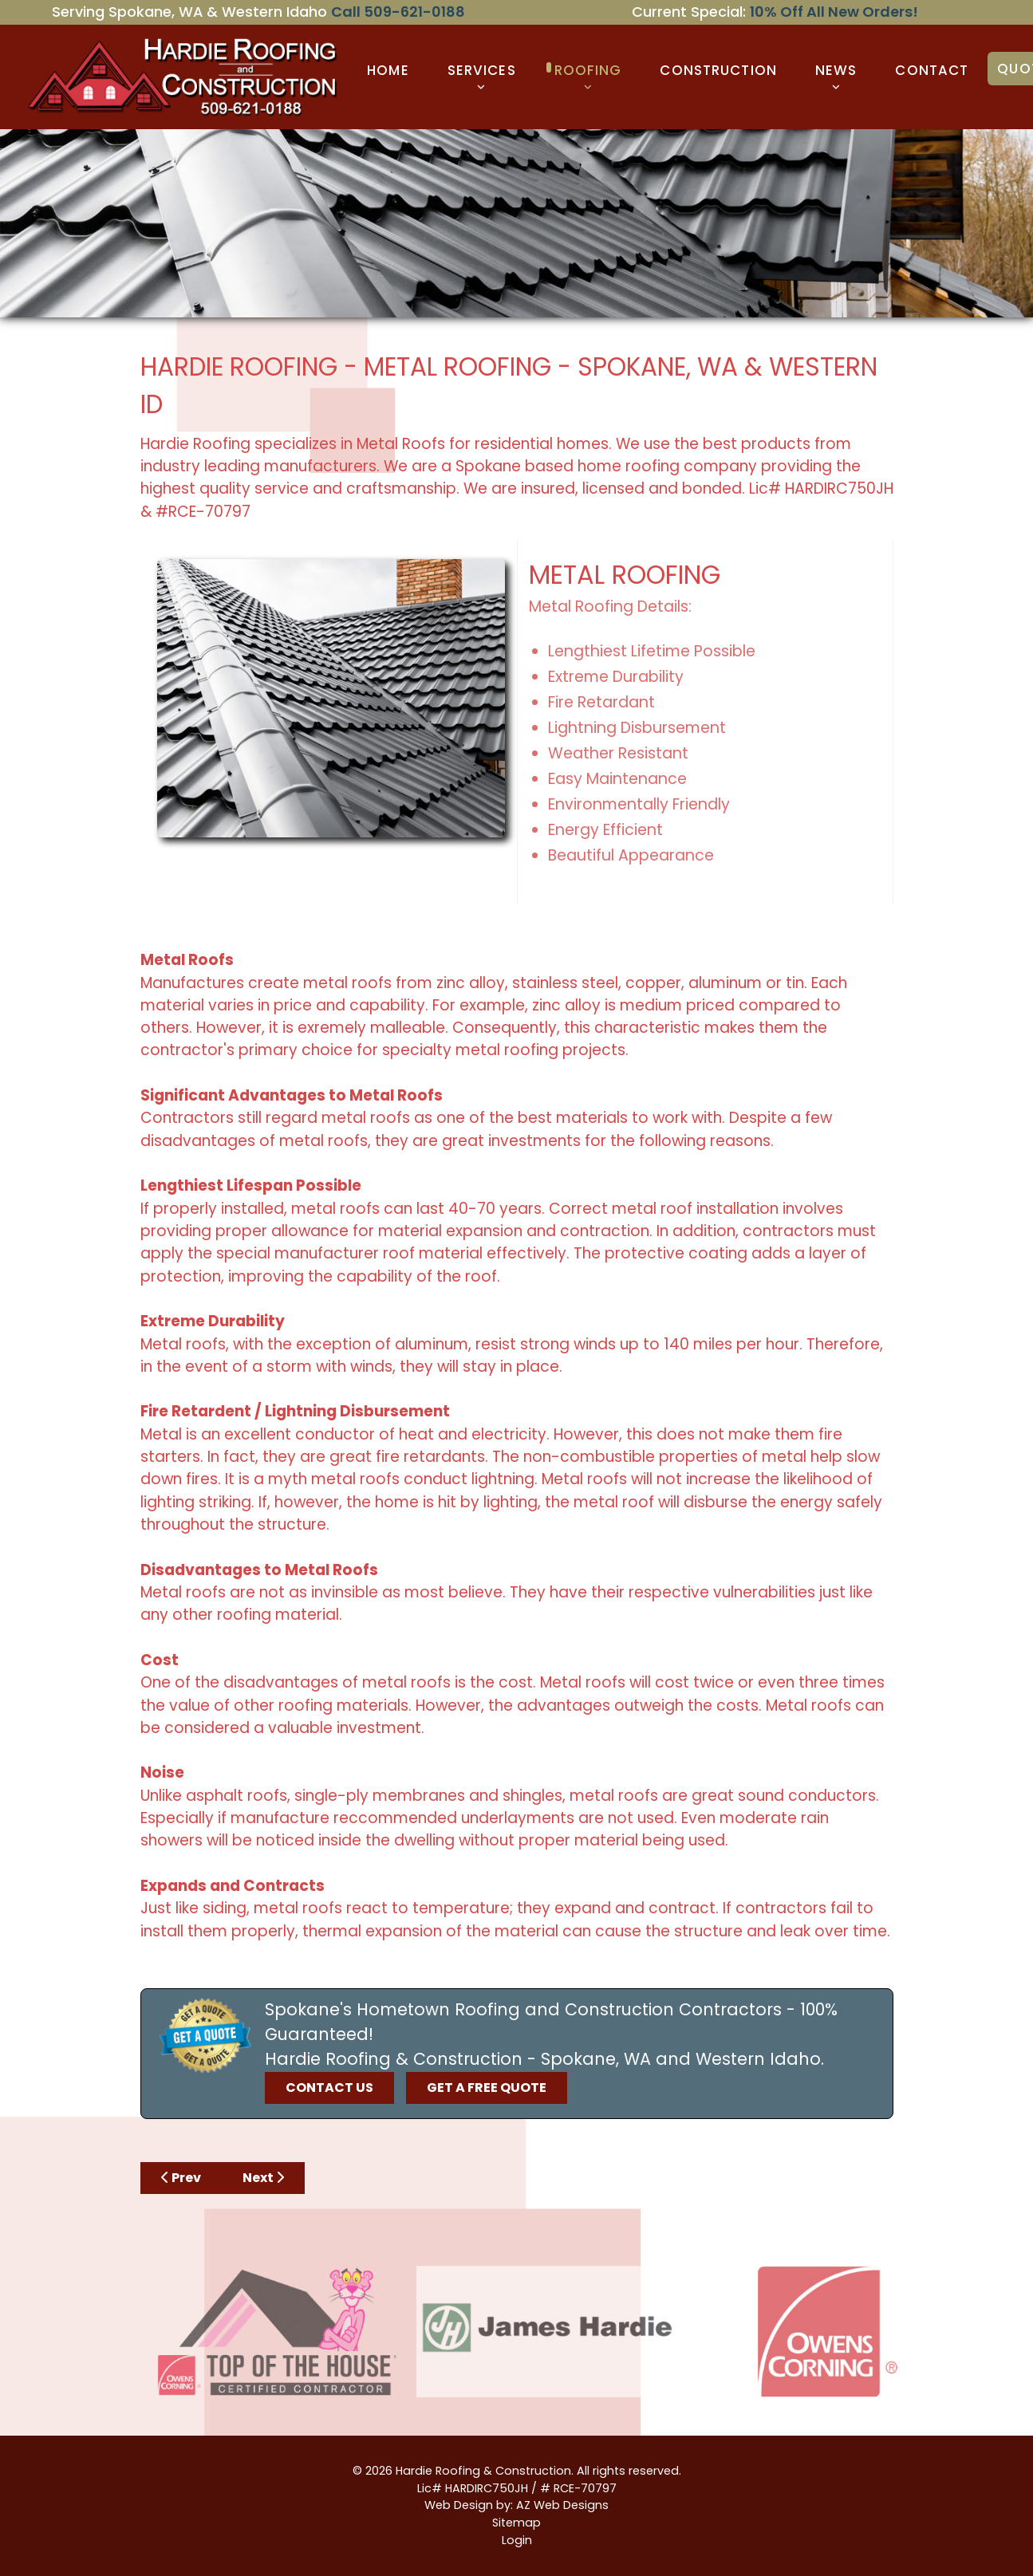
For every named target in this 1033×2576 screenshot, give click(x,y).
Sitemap (516, 2523)
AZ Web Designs (562, 2505)
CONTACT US (329, 2087)
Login (517, 2540)
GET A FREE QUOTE (486, 2087)
